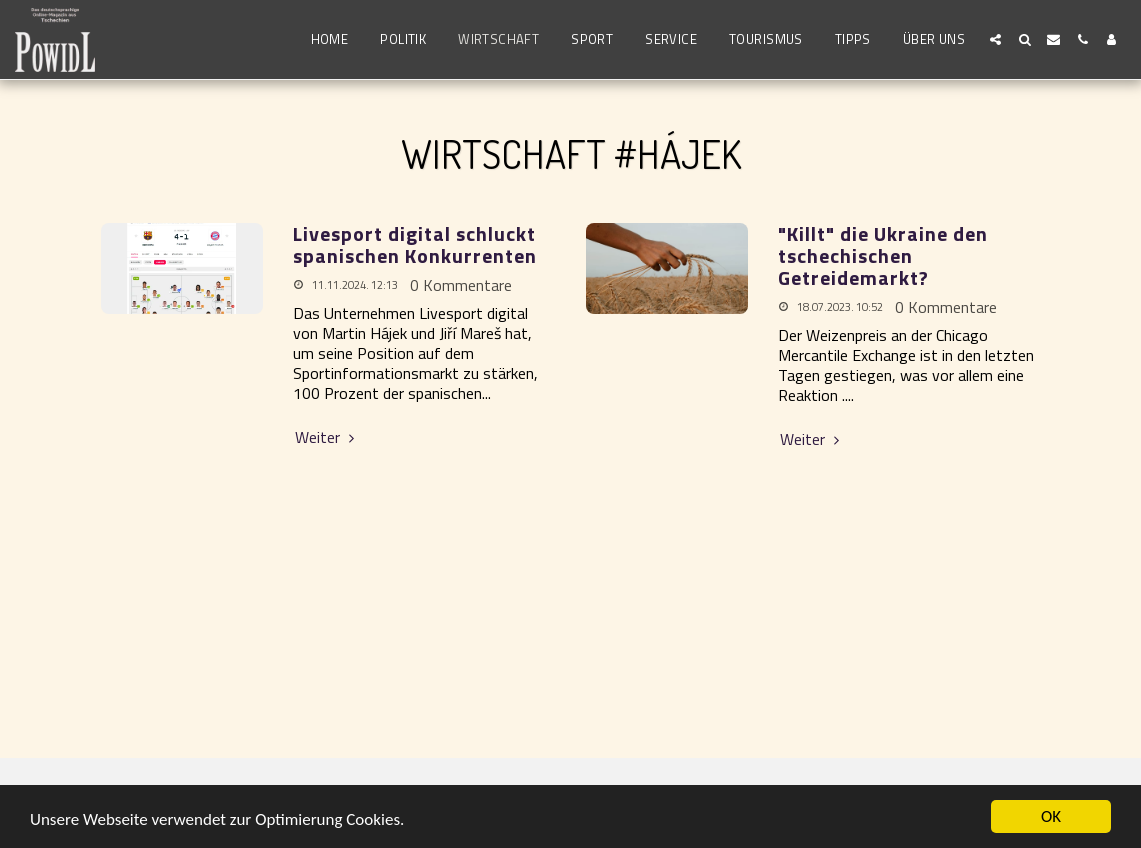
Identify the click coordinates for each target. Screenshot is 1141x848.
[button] (995, 39)
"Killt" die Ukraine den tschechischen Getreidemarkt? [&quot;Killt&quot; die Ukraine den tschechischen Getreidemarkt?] (883, 255)
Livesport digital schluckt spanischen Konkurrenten (415, 244)
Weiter (327, 437)
